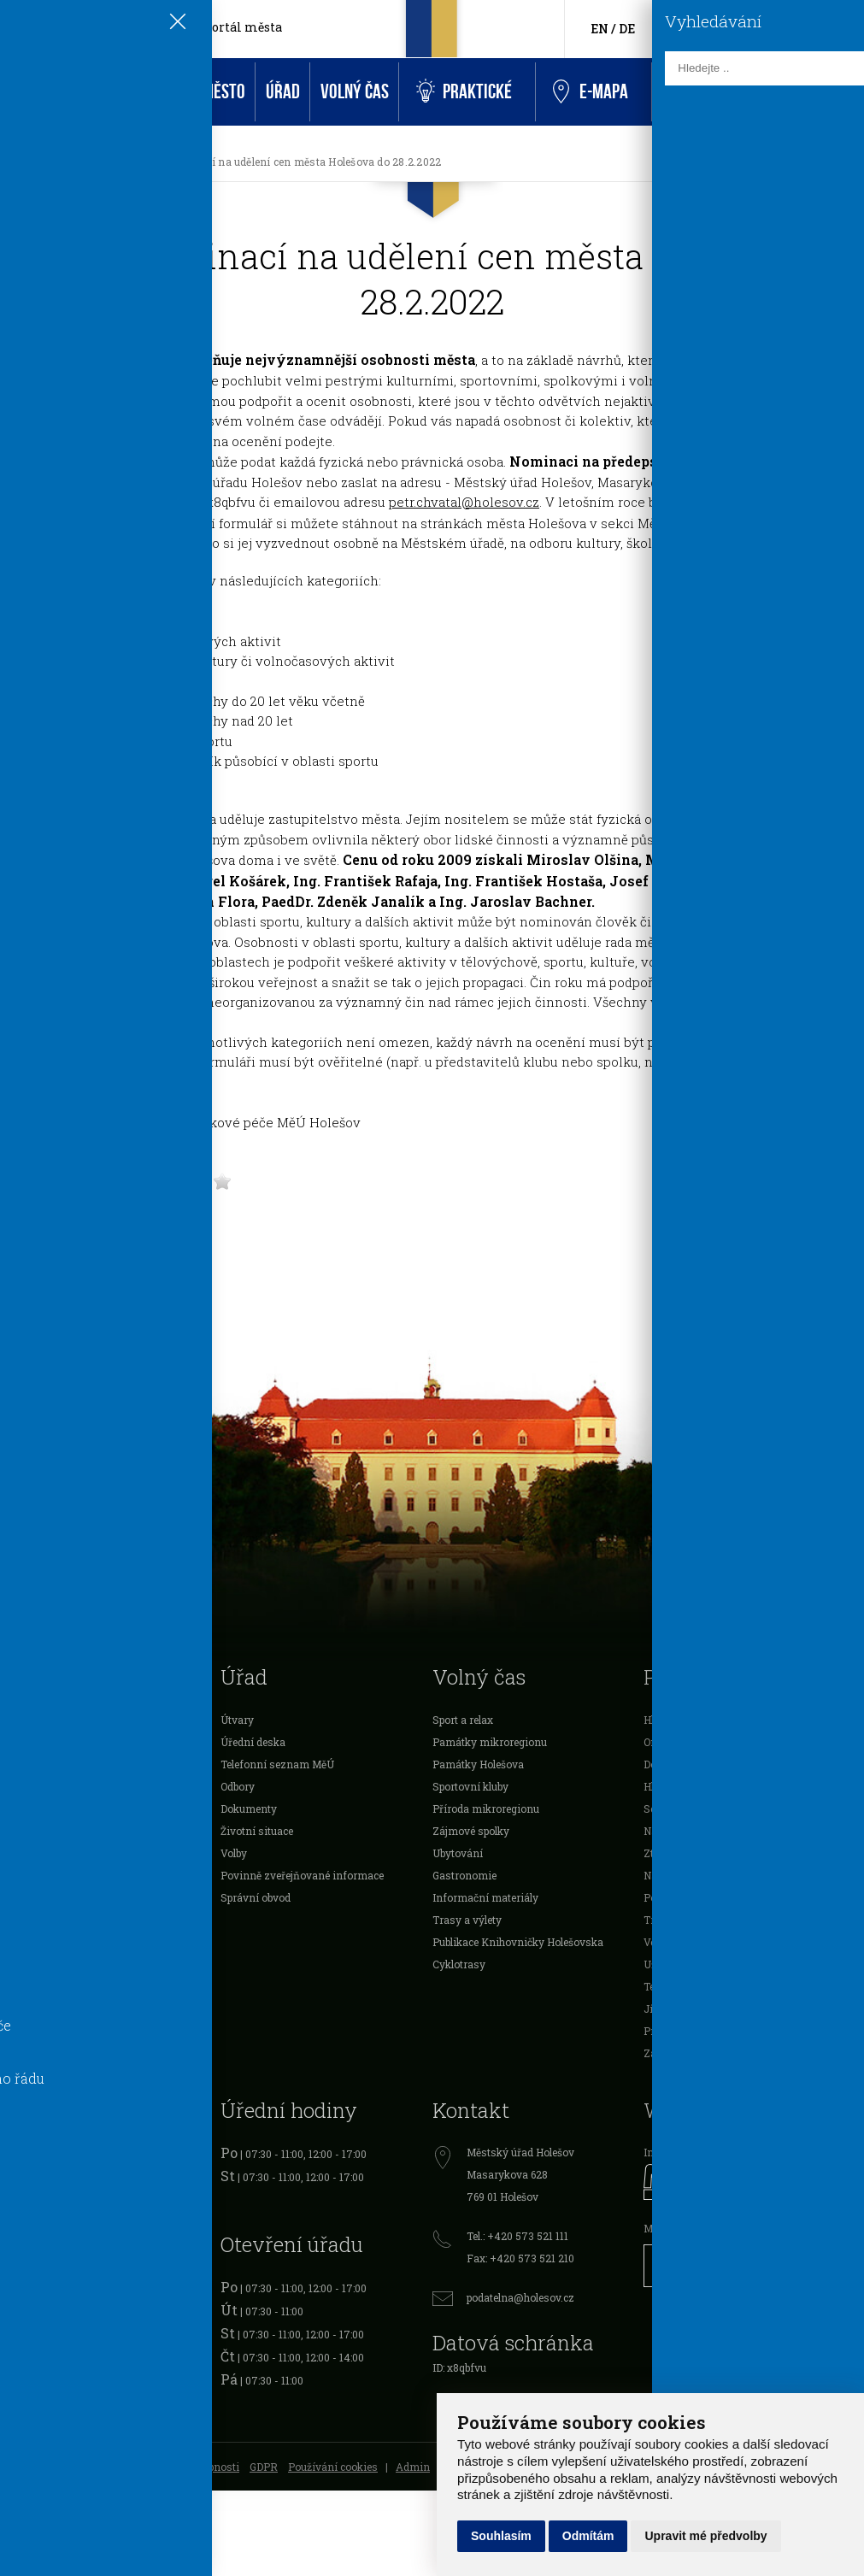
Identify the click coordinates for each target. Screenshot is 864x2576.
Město (224, 91)
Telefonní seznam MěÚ (277, 1764)
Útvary (237, 1719)
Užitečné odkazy (684, 1964)
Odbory (237, 1786)
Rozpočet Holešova (54, 1942)
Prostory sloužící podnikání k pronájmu (740, 2031)
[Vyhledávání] (839, 29)
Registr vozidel (45, 2153)
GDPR (264, 2466)
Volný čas (354, 91)
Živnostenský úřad (55, 2242)
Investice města (47, 1919)
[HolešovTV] (720, 28)
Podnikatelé (37, 1831)
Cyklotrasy (458, 1964)
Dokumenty (248, 1808)
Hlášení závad (678, 1786)
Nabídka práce (678, 1875)
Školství (28, 1764)
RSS (96, 2466)
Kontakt (691, 91)
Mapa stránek (42, 2466)
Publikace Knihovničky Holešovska (517, 1942)
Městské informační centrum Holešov (736, 2228)
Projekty (29, 1875)
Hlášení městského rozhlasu (713, 1719)
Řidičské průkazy (50, 2219)
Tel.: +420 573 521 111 (517, 2236)
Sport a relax (462, 1719)
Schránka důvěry (685, 1808)
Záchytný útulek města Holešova (722, 2053)
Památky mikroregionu (489, 1742)
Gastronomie (464, 1875)
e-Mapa (590, 92)
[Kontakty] (812, 29)
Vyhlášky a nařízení (58, 1808)
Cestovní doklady (51, 2197)
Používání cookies (333, 2466)
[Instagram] (746, 28)
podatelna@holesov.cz (520, 2297)
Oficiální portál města (215, 27)
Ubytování (457, 1853)
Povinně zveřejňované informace (302, 1875)
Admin (413, 2466)
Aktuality (81, 161)
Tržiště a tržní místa (693, 1919)
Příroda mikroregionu (485, 1808)
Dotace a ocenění (50, 1786)
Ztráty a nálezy (680, 1853)
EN (599, 29)
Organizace (36, 1853)
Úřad (283, 91)
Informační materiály (485, 1897)
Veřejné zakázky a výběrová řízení (727, 1942)
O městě (28, 1742)
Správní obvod (255, 1897)
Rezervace (777, 91)
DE (627, 29)
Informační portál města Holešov (724, 2152)
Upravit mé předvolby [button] (705, 2536)
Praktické (464, 92)
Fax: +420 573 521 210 (520, 2258)
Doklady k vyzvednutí (696, 1764)
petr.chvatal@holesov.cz (464, 501)
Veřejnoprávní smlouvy (65, 1897)
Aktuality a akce (123, 91)
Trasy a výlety (467, 1919)
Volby (233, 1853)
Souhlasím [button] (501, 2536)
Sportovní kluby (470, 1786)
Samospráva (40, 1719)
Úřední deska (252, 1742)
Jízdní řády (672, 2008)
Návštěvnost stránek (694, 1831)
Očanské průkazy (50, 2175)
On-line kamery (682, 1742)
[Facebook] (694, 28)
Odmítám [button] (588, 2536)
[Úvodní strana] (29, 161)
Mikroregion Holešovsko (68, 1964)
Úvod (27, 91)
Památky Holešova (478, 1764)
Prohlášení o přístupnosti (178, 2466)
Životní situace (256, 1831)
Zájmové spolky (470, 1831)
